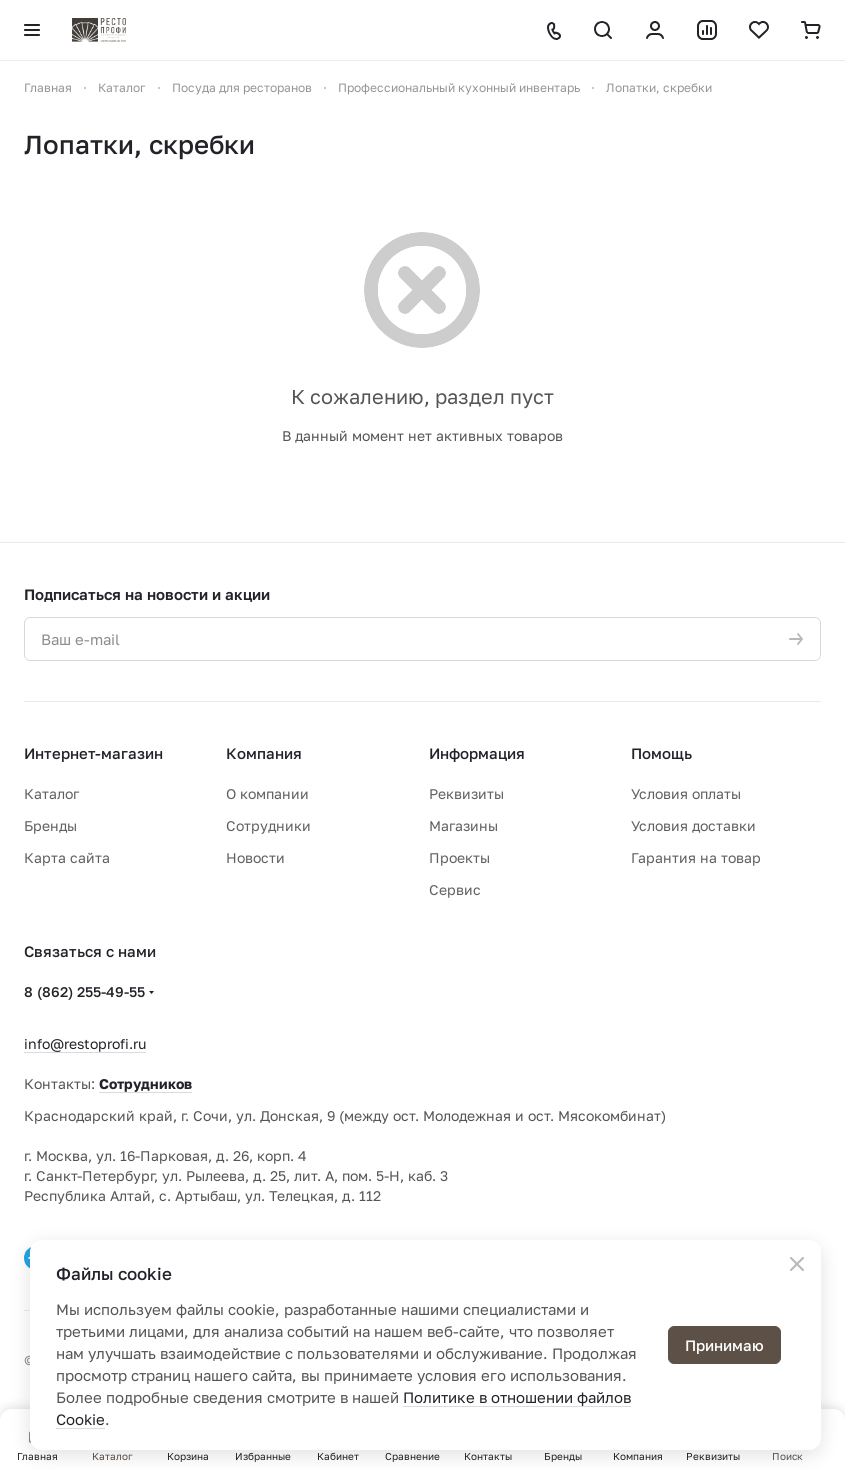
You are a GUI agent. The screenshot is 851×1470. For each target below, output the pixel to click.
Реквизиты (466, 793)
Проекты (459, 857)
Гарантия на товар (696, 857)
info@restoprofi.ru (85, 1043)
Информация (477, 753)
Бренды (50, 825)
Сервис (455, 889)
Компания (264, 753)
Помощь (661, 753)
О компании (267, 793)
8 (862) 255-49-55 (84, 991)
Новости (255, 857)
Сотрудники (268, 825)
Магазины (463, 825)
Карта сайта (67, 857)
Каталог (51, 793)
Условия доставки (693, 825)
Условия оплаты (686, 793)
